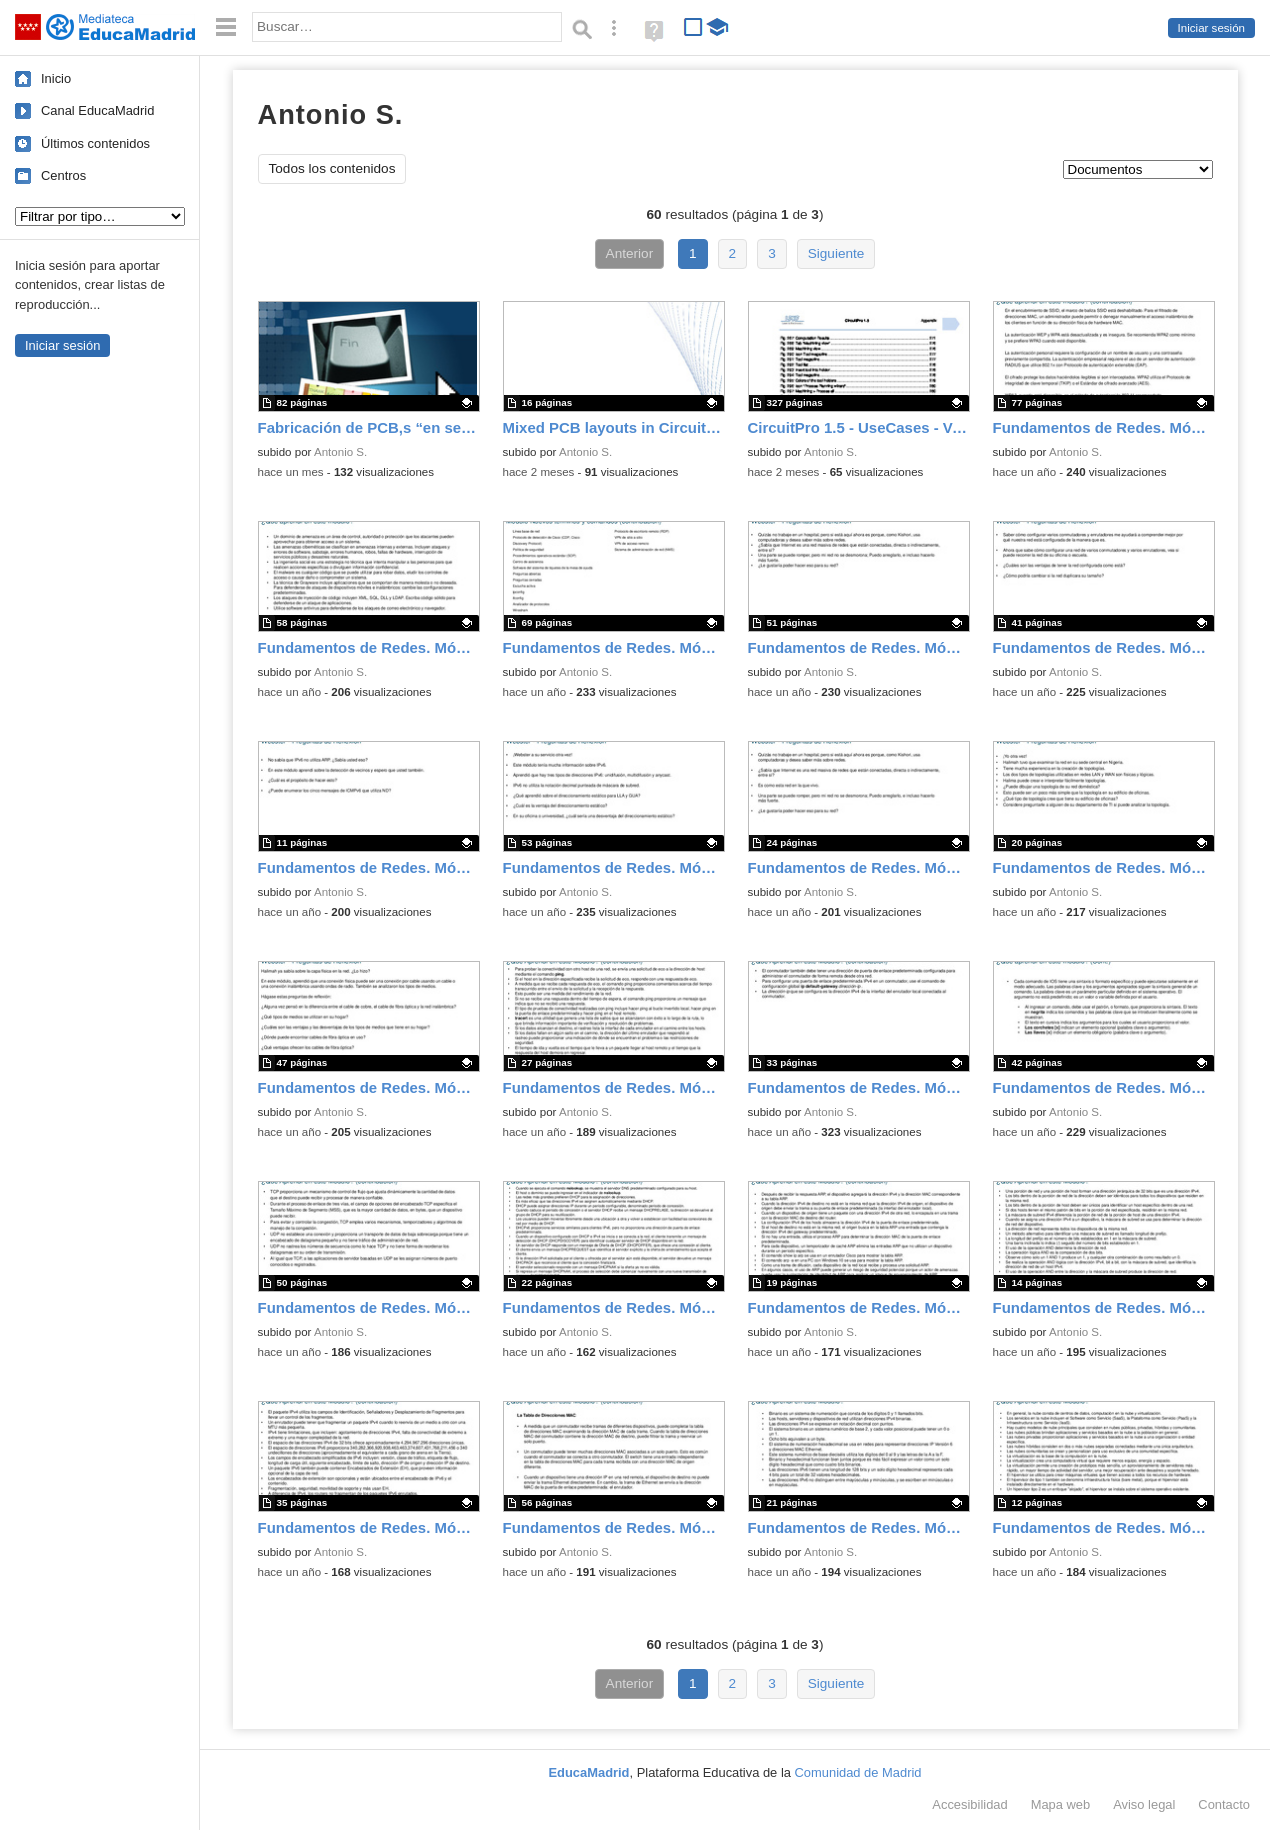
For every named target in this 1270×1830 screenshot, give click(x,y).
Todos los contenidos (332, 168)
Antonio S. (340, 452)
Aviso (1144, 1804)
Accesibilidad (969, 1804)
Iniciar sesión (1211, 28)
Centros (63, 175)
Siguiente (836, 253)
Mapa (1061, 1804)
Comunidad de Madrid (858, 1772)
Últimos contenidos (95, 143)
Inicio (56, 78)
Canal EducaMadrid (97, 110)
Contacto (1224, 1804)
